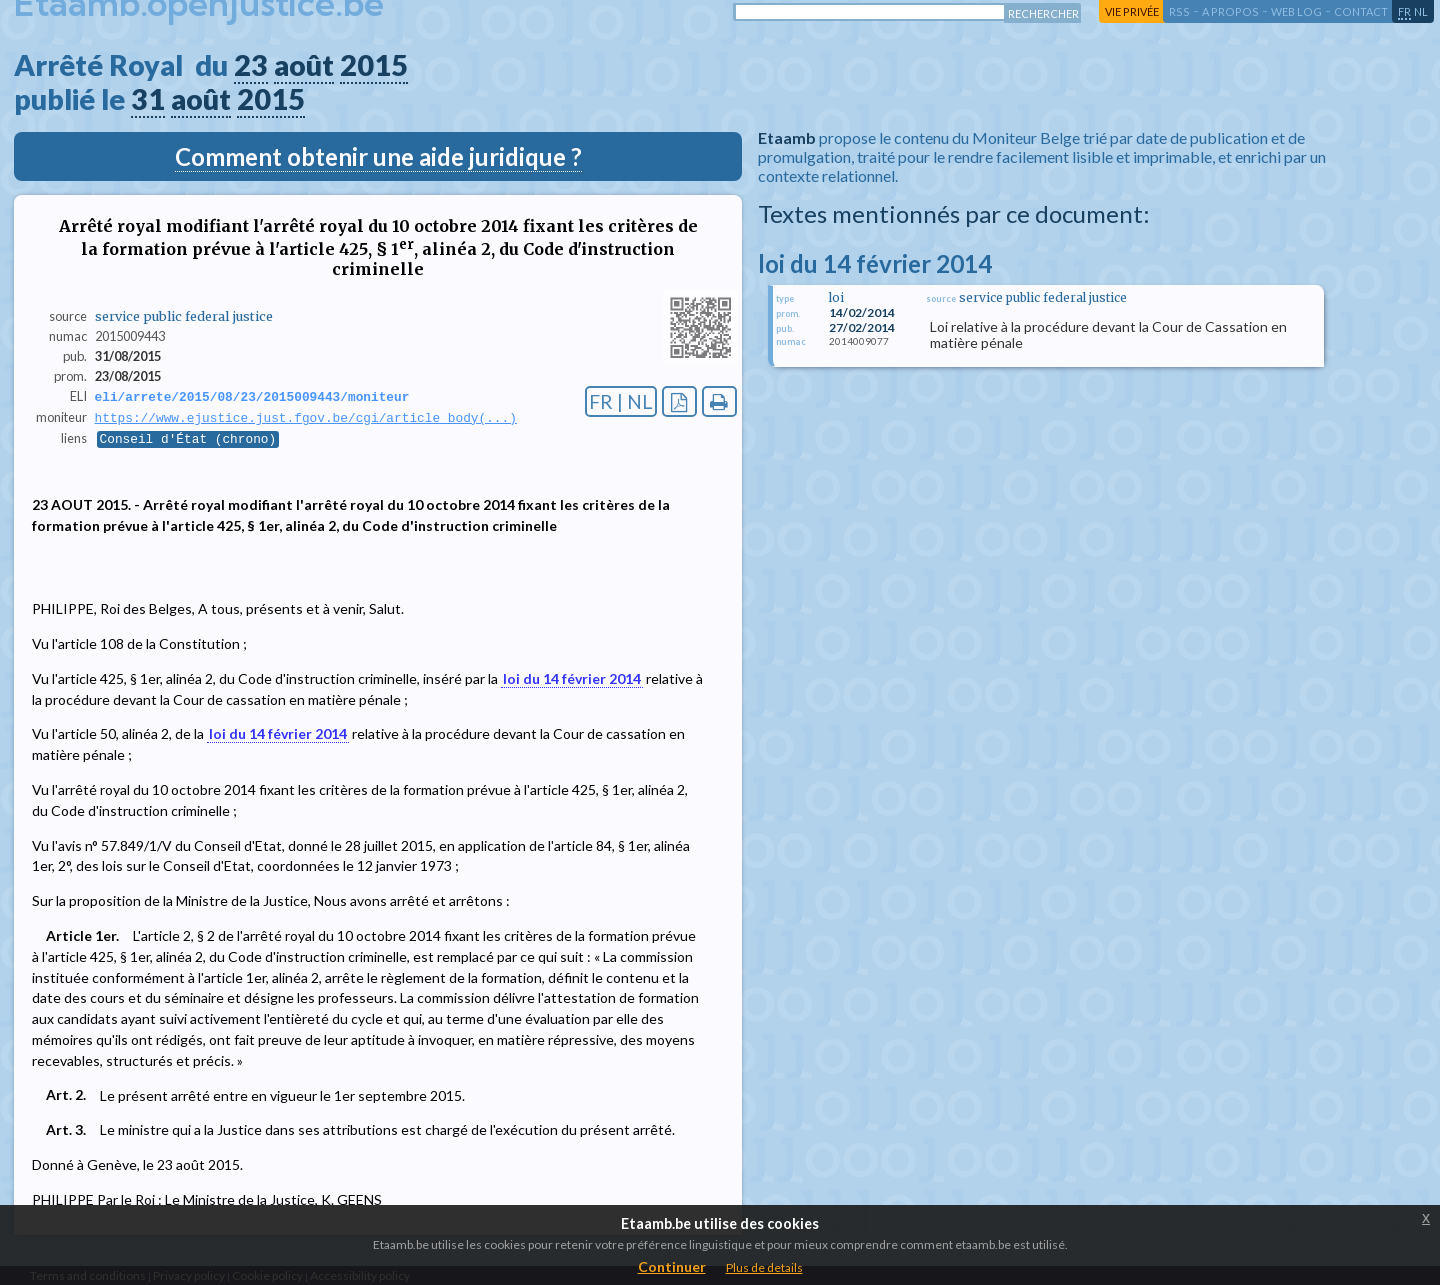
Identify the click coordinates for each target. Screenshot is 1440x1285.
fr (1404, 11)
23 (251, 65)
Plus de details (764, 1267)
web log (1296, 11)
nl (1421, 11)
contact (1361, 11)
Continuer (672, 1266)
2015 (374, 65)
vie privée (1132, 11)
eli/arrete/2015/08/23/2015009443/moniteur (252, 397)
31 (148, 99)
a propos (1230, 11)
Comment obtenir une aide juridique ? (378, 156)
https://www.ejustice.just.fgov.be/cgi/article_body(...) (306, 419)
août (304, 65)
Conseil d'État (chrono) (188, 441)
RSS (1179, 11)
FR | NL (621, 401)
